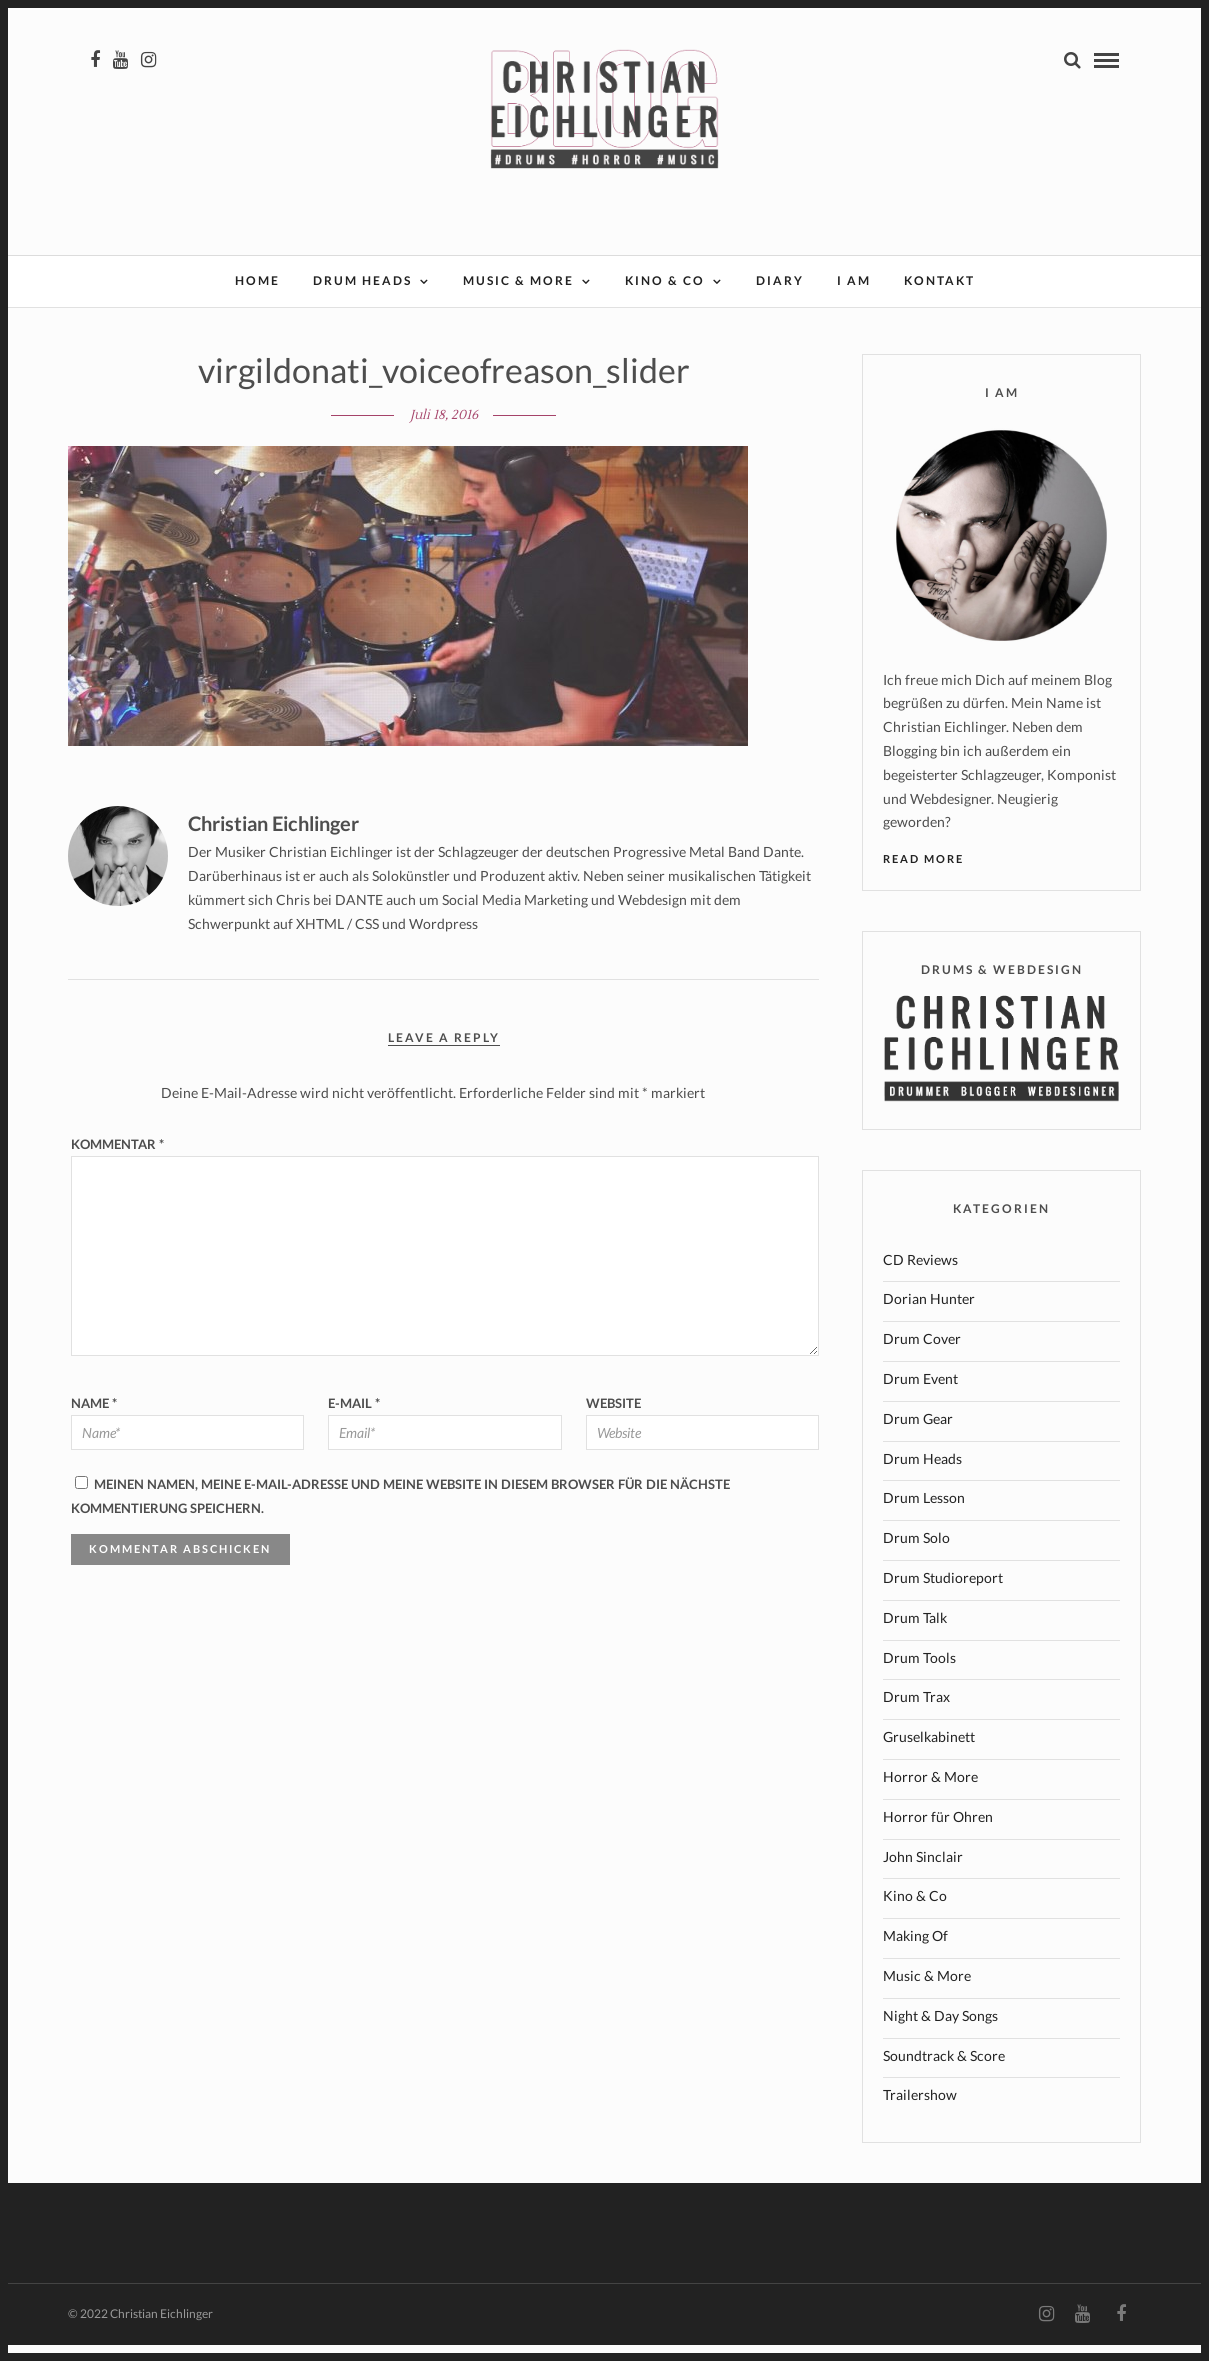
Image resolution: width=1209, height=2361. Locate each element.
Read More (923, 874)
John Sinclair (923, 1872)
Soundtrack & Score (944, 2071)
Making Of (915, 1951)
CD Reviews (920, 1275)
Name (94, 1419)
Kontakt (939, 282)
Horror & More (930, 1792)
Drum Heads (362, 282)
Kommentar (117, 1160)
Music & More (518, 282)
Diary (780, 282)
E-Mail (354, 1419)
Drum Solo (916, 1553)
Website (613, 1419)
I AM (854, 282)
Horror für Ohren (938, 1832)
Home (257, 282)
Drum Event (920, 1394)
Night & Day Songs (940, 2031)
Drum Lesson (924, 1513)
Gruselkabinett (929, 1752)
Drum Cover (922, 1354)
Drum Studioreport (943, 1593)
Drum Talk (915, 1633)
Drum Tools (919, 1673)
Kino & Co (665, 282)
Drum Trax (916, 1712)
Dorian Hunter (929, 1314)
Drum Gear (918, 1434)
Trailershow (920, 2110)
